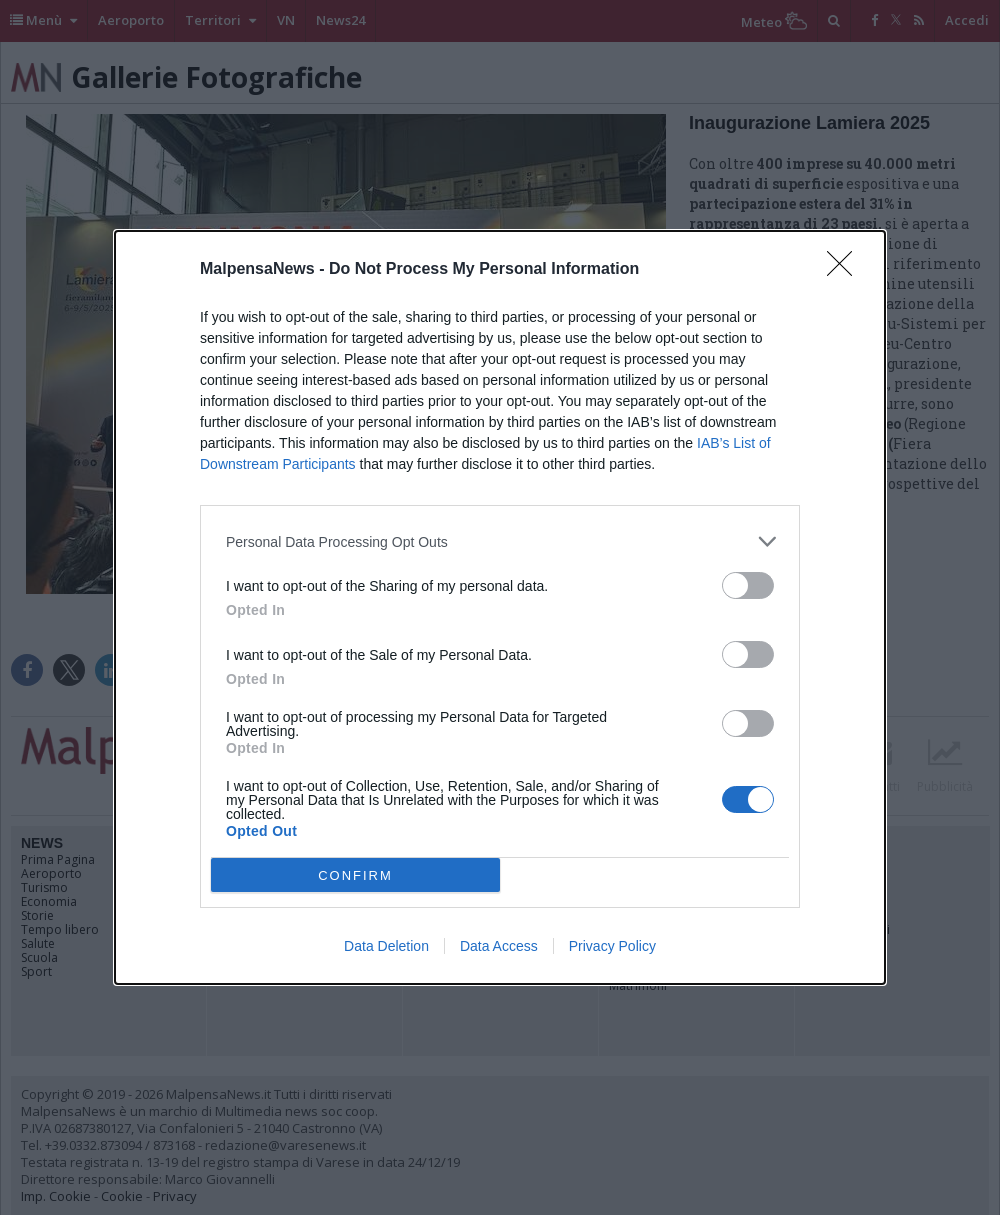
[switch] (748, 585)
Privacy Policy (612, 946)
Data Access (499, 946)
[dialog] (500, 607)
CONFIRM (355, 875)
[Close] (846, 270)
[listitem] (500, 541)
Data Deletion (386, 946)
